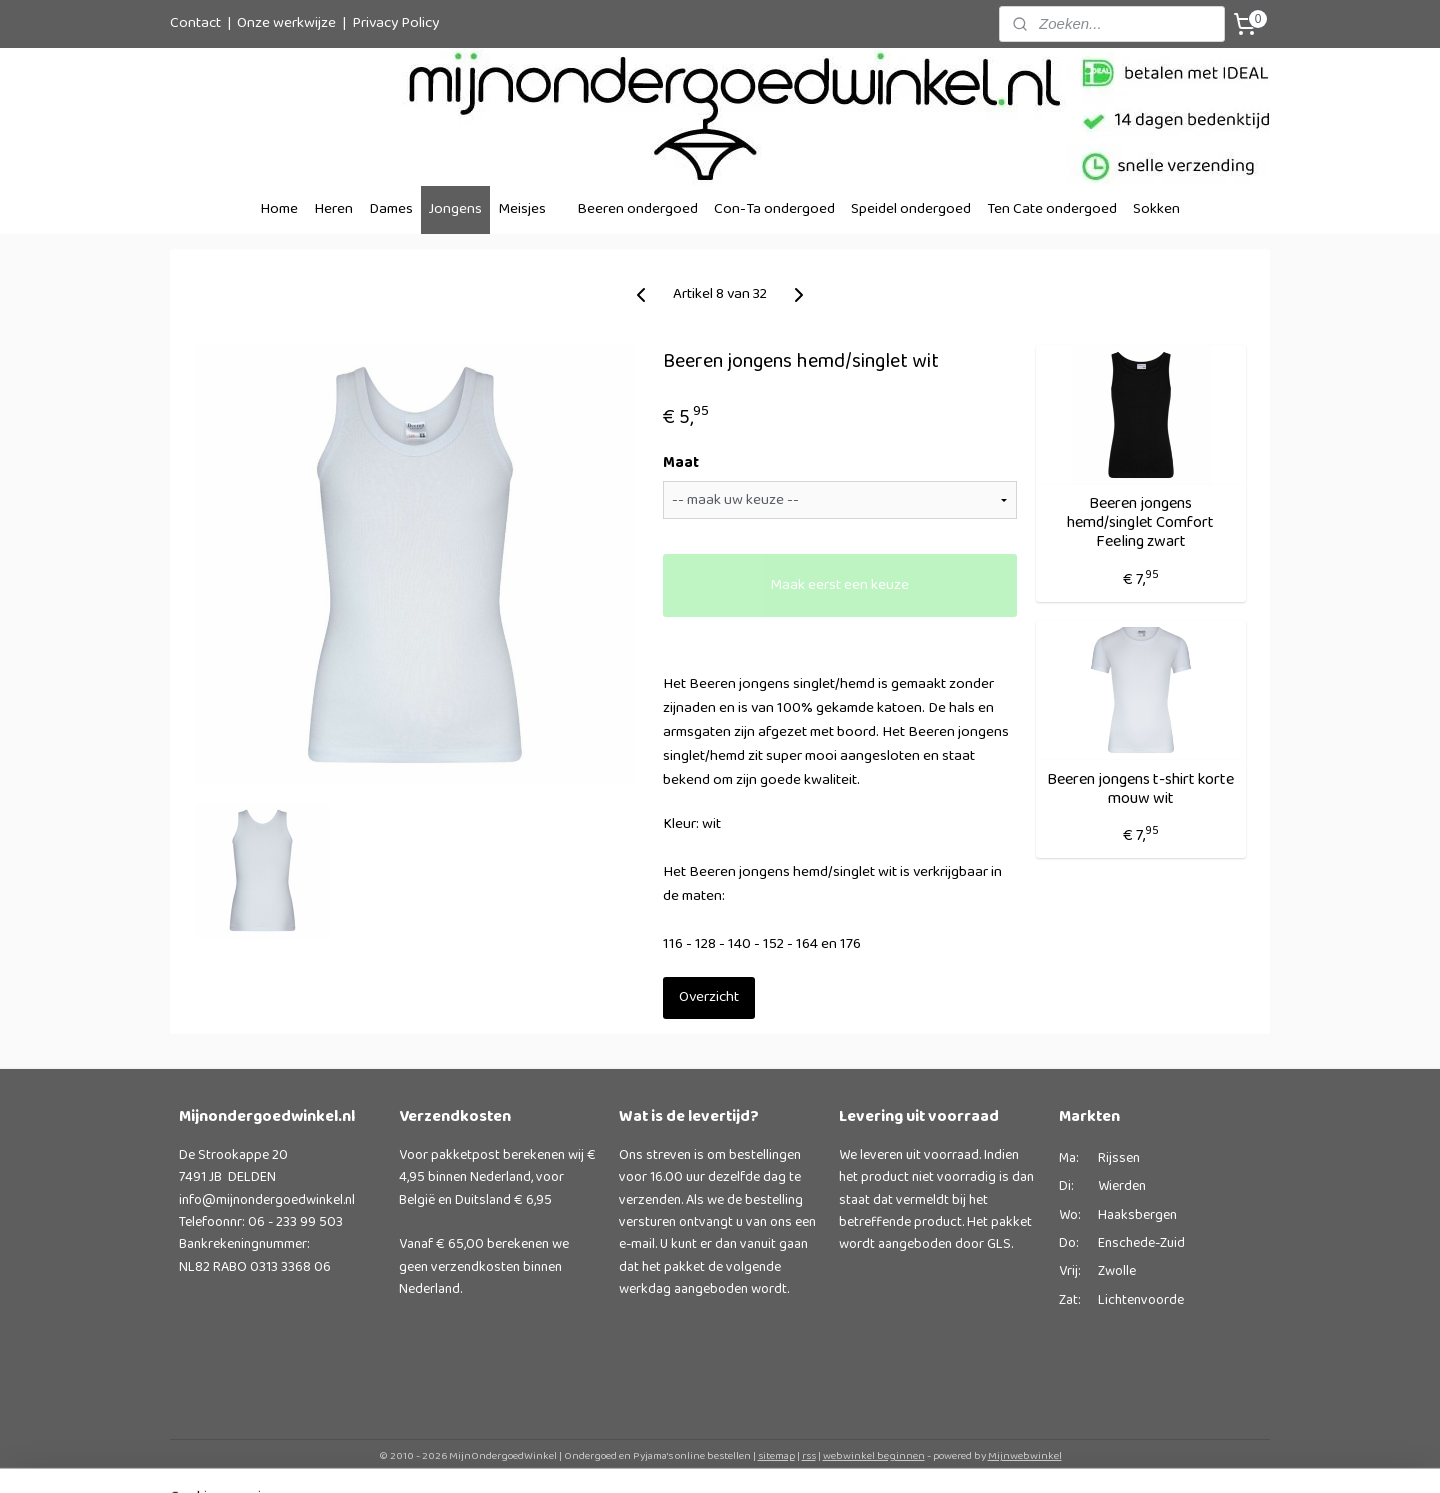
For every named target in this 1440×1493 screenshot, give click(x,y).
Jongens (455, 209)
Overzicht (708, 997)
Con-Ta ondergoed (774, 209)
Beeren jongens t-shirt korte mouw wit (1140, 789)
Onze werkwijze (286, 23)
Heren (333, 209)
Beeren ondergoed (637, 209)
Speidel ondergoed (911, 209)
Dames (391, 209)
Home (279, 209)
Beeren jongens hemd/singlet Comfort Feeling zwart (1140, 523)
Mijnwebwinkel (1025, 1456)
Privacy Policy (395, 23)
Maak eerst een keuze (839, 585)
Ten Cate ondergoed (1052, 209)
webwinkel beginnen (874, 1456)
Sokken (1156, 209)
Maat (680, 464)
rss (809, 1456)
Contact (195, 23)
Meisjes (522, 209)
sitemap (776, 1456)
